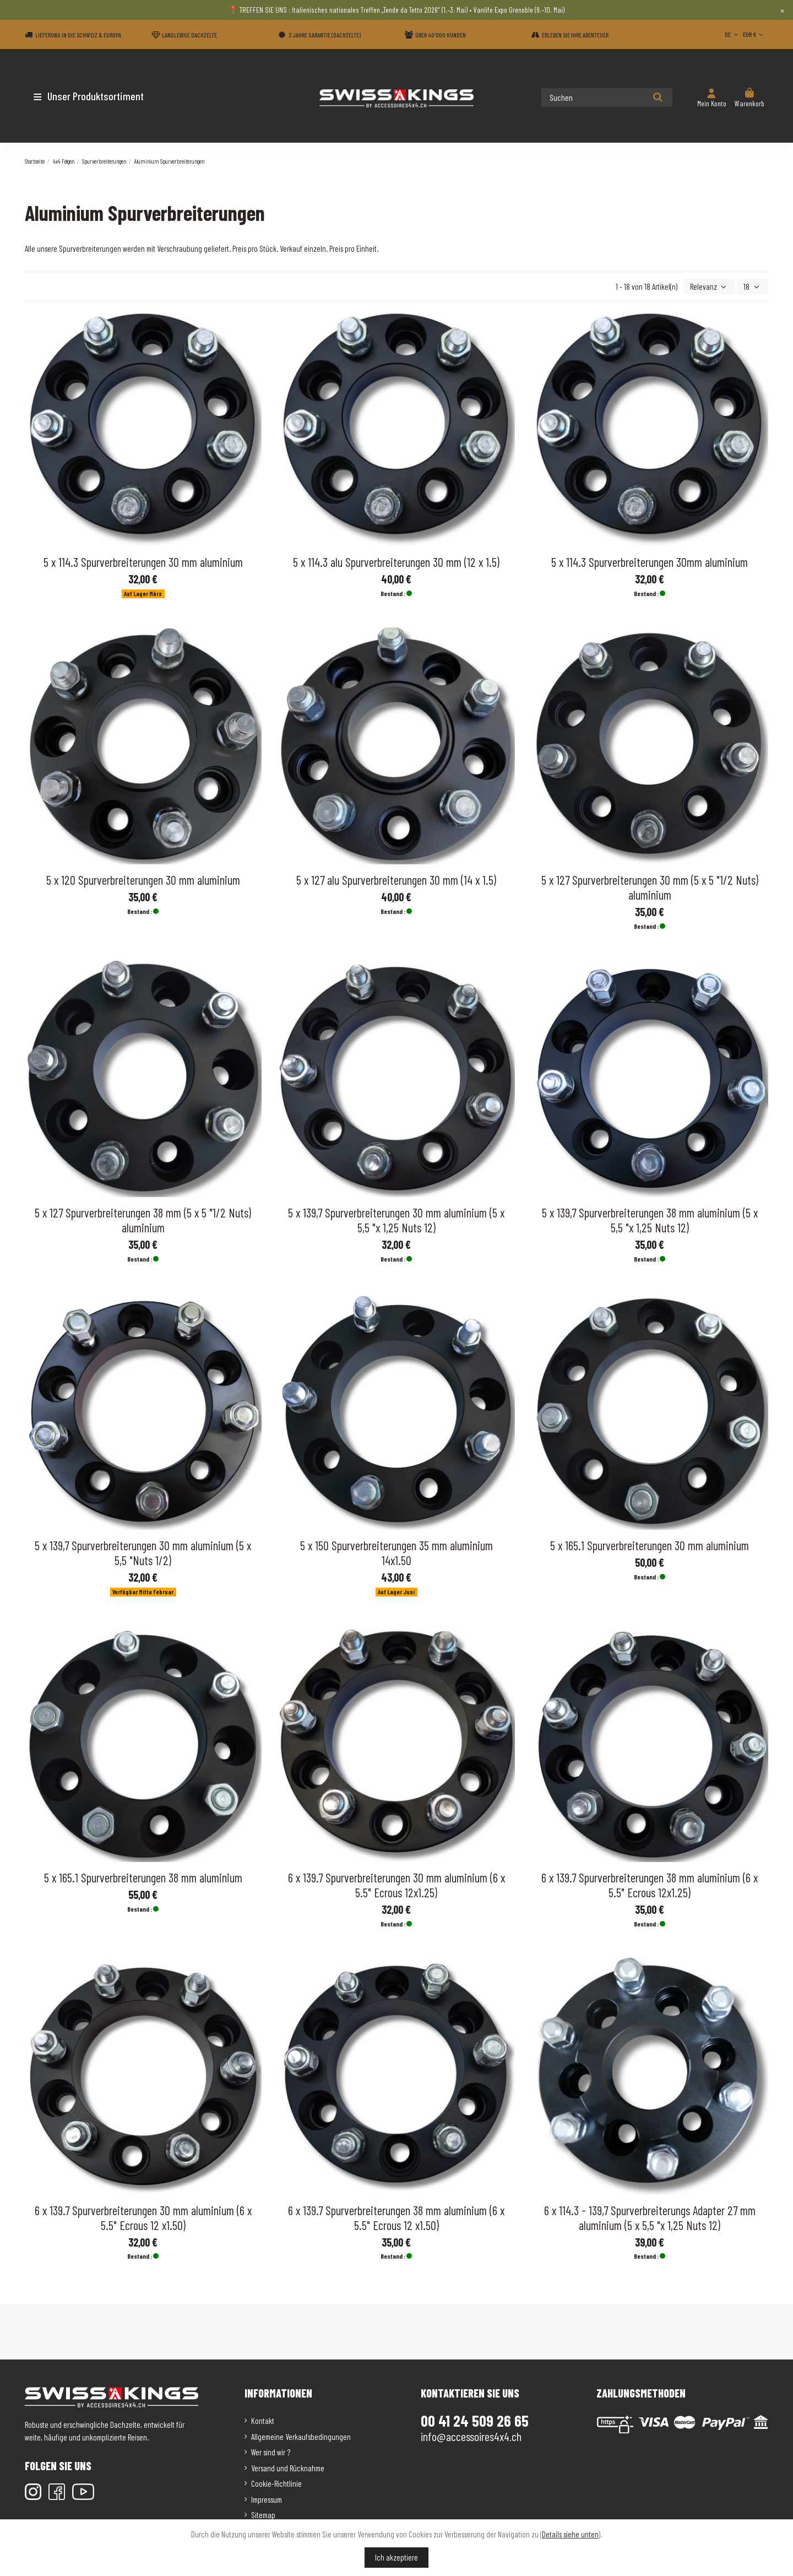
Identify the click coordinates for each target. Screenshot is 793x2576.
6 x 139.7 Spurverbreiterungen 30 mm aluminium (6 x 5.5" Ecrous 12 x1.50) (143, 2217)
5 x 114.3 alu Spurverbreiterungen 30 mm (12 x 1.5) (396, 562)
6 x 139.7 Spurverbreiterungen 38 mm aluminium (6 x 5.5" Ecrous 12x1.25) (649, 1885)
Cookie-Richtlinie (276, 2483)
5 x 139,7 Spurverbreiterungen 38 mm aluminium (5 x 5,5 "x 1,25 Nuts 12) (650, 1220)
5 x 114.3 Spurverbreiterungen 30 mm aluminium (143, 562)
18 (752, 286)
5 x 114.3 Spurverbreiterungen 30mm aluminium (649, 562)
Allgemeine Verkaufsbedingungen (301, 2437)
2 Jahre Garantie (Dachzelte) (325, 35)
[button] (89, 95)
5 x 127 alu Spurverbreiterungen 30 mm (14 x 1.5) (396, 879)
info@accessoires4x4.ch (471, 2436)
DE (732, 34)
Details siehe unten (570, 2534)
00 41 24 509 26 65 (475, 2420)
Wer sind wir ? (270, 2452)
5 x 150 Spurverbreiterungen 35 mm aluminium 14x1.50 (396, 1553)
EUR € (754, 34)
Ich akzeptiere (396, 2557)
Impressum (266, 2499)
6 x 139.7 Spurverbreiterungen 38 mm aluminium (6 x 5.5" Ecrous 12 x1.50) (396, 2217)
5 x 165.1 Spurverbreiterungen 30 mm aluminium (649, 1545)
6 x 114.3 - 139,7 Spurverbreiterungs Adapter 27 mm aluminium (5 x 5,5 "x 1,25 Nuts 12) (650, 2217)
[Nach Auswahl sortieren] (709, 287)
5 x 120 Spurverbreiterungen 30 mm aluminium (143, 879)
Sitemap (263, 2515)
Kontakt (262, 2421)
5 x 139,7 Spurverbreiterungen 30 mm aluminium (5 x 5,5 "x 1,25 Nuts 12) (396, 1220)
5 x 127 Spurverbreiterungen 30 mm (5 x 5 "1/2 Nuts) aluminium (649, 887)
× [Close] (782, 9)
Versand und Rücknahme (287, 2468)
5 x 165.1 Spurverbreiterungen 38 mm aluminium (143, 1877)
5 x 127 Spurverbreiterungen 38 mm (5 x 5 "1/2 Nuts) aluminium (143, 1220)
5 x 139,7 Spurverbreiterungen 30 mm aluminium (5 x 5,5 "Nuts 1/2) (143, 1553)
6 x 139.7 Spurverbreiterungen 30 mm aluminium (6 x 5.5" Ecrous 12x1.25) (396, 1885)
